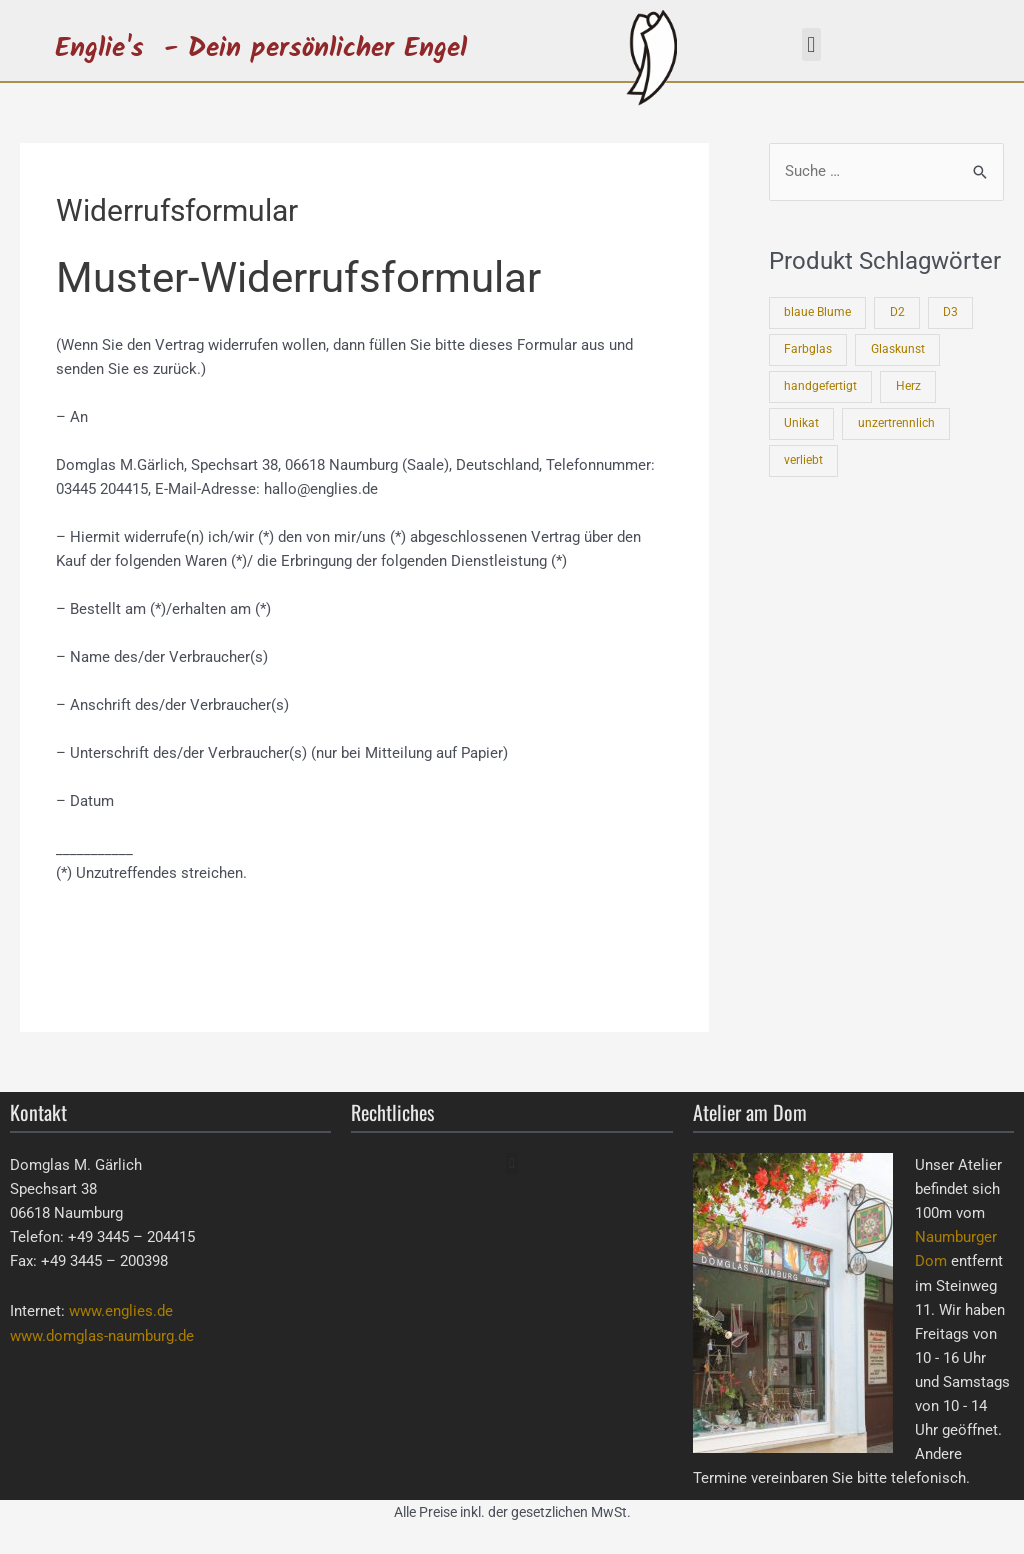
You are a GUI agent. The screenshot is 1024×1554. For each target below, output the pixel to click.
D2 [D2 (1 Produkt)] (897, 313)
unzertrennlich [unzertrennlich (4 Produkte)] (896, 421)
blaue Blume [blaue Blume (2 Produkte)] (817, 313)
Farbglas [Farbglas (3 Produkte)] (808, 349)
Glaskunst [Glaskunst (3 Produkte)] (898, 349)
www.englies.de (121, 1311)
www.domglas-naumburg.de (102, 1335)
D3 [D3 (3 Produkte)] (951, 313)
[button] (811, 44)
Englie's (99, 48)
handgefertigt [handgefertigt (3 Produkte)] (820, 385)
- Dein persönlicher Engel (315, 48)
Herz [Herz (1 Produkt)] (908, 385)
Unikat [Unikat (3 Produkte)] (801, 421)
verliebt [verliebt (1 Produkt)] (803, 457)
